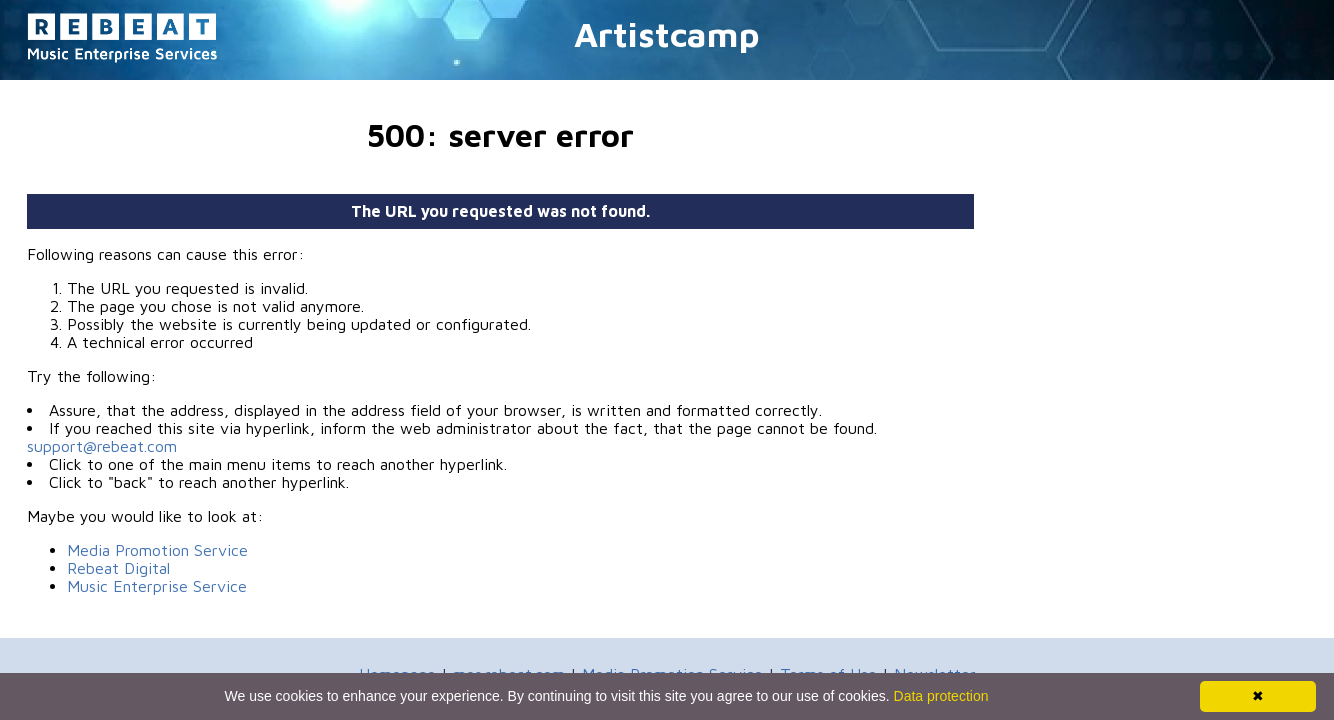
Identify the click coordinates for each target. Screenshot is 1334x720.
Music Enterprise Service (157, 586)
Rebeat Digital (118, 568)
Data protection (941, 696)
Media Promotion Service (157, 550)
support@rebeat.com (102, 446)
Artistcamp (667, 33)
